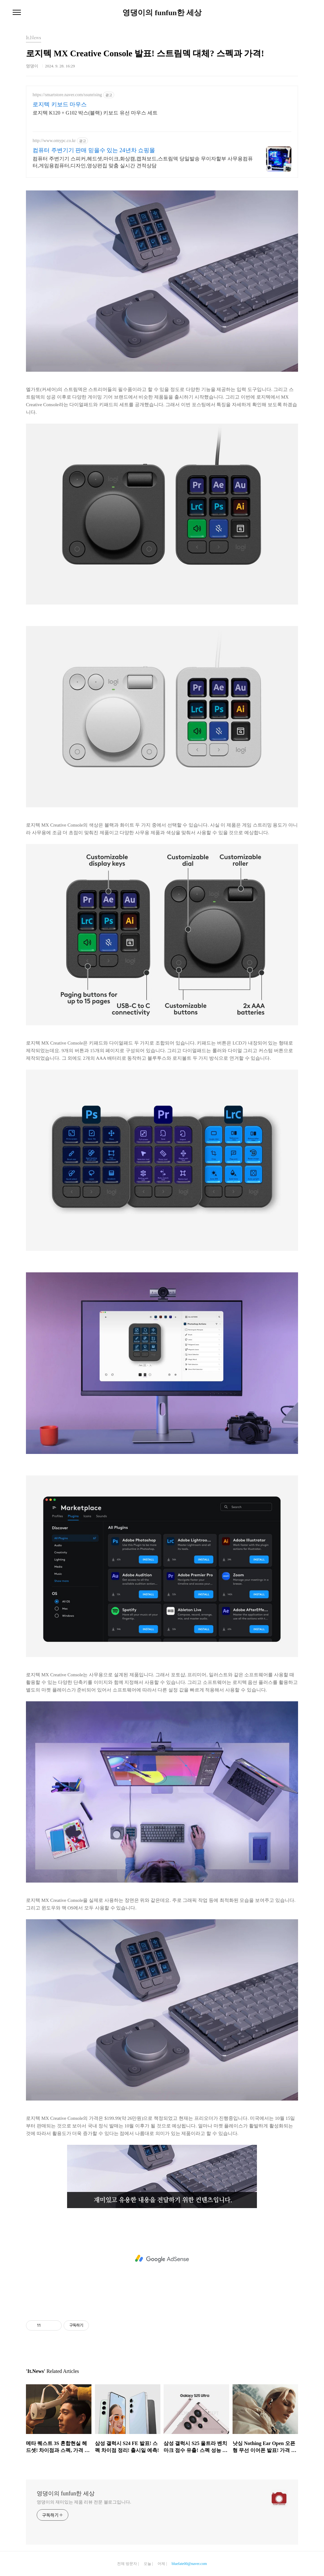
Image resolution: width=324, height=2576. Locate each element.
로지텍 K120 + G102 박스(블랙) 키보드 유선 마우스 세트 (95, 112)
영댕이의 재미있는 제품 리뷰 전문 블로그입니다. (84, 2502)
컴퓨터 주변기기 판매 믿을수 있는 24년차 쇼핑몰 (94, 150)
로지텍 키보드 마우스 (60, 104)
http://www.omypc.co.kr (54, 140)
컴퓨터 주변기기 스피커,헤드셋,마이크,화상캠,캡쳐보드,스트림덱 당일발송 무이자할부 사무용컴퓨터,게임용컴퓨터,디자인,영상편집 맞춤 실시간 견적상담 (143, 162)
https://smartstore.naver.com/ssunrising (67, 94)
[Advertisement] (162, 2258)
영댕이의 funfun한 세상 (161, 12)
